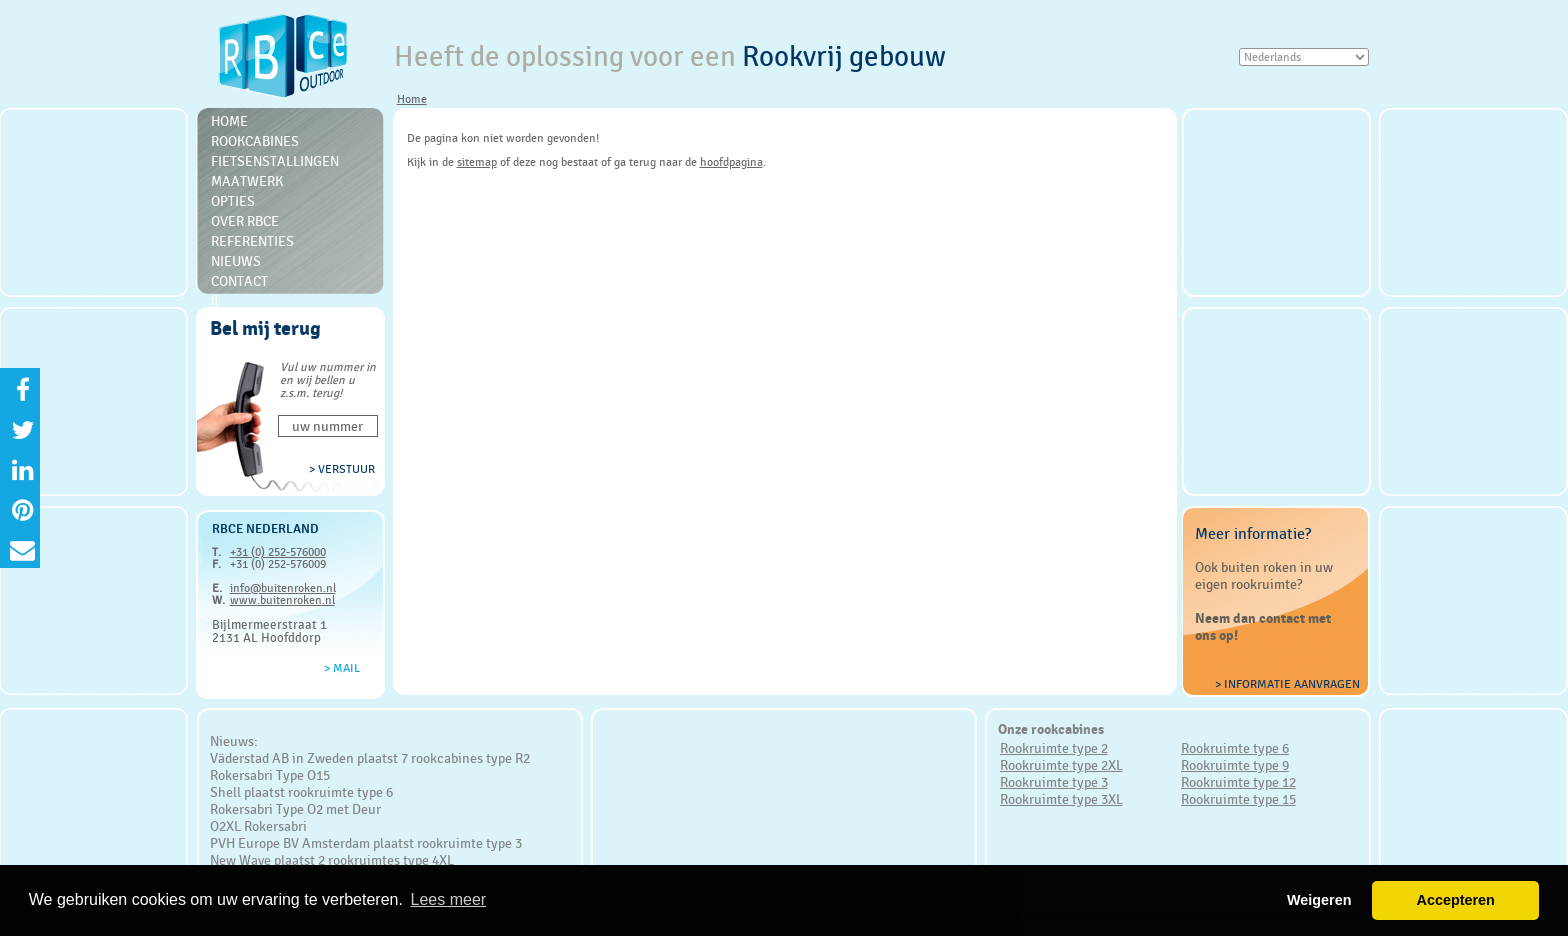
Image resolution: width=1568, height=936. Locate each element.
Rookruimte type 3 (1054, 782)
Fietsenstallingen (275, 161)
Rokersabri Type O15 (270, 775)
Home (412, 99)
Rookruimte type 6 (1235, 748)
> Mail (342, 668)
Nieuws (236, 261)
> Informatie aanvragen (1287, 684)
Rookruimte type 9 (1235, 765)
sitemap (477, 162)
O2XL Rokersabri (258, 826)
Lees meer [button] (449, 899)
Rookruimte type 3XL (1061, 799)
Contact (239, 281)
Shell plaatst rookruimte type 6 (301, 792)
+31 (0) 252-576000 (278, 552)
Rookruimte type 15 (1238, 799)
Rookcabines (255, 141)
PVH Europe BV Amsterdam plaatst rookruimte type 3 (366, 843)
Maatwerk (247, 181)
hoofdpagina (731, 162)
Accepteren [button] (1455, 900)
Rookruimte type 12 (1238, 782)
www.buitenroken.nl (282, 600)
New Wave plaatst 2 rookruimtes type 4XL (332, 860)
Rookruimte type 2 (1054, 748)
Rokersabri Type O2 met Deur (295, 809)
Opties (233, 201)
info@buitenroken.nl (283, 588)
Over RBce (245, 221)
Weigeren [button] (1319, 900)
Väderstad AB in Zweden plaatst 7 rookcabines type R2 (370, 758)
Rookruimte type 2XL (1061, 765)
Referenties (252, 241)
